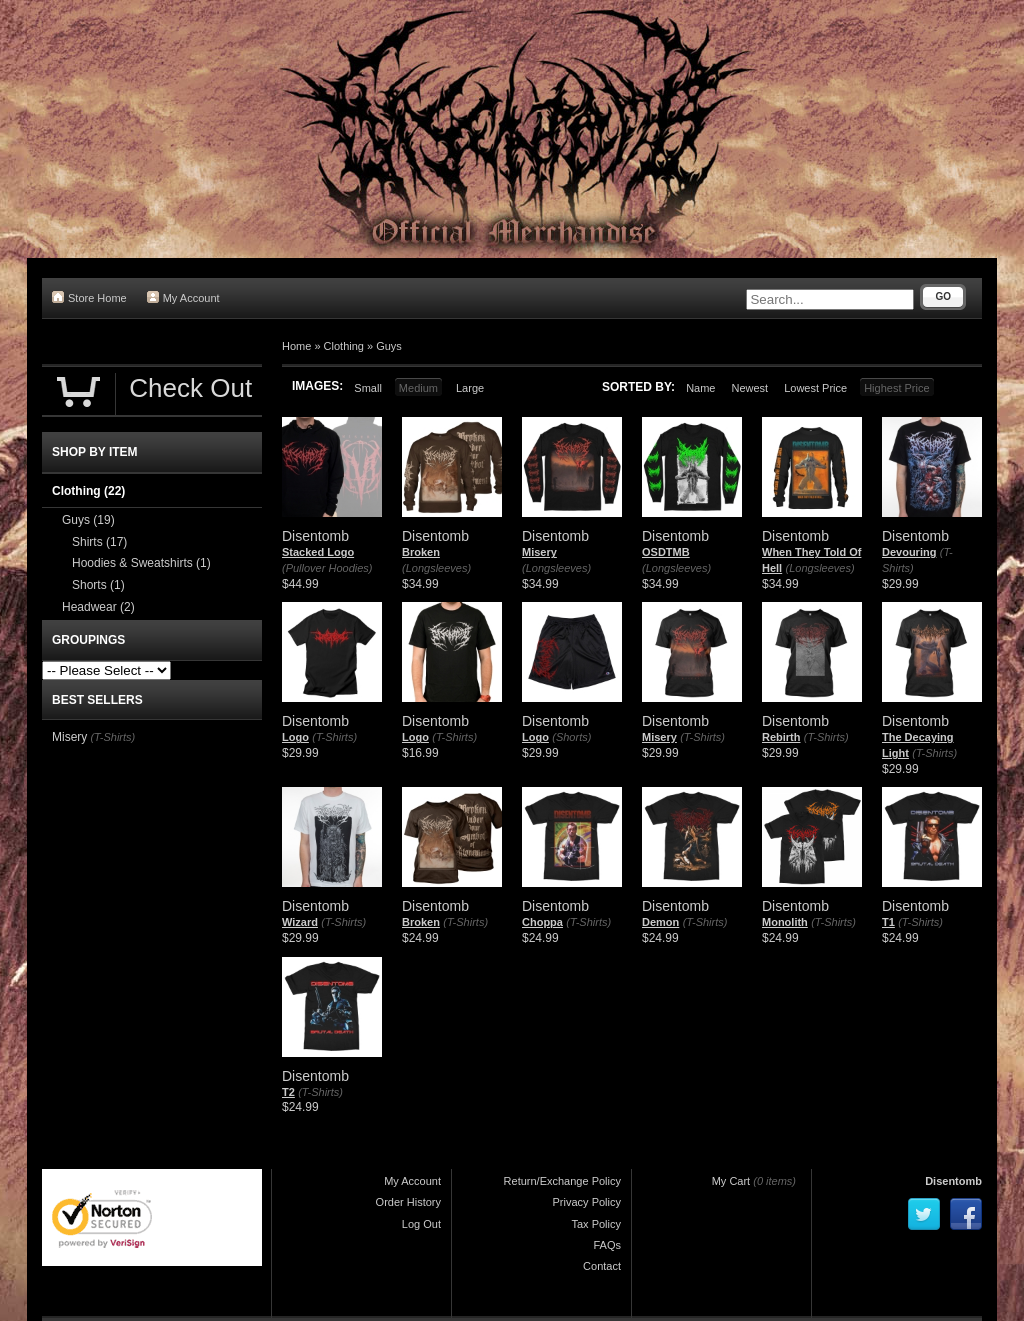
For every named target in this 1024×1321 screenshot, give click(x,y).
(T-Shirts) (334, 737)
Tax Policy (596, 1224)
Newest (749, 388)
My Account (183, 297)
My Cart (731, 1181)
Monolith (785, 922)
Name (700, 388)
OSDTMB (666, 552)
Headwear (98, 607)
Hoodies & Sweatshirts (141, 563)
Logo (295, 737)
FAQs (607, 1245)
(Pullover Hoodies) (327, 568)
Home (296, 346)
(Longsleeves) (436, 568)
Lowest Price (815, 388)
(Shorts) (571, 737)
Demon (660, 922)
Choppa (542, 922)
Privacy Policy (587, 1202)
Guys (389, 346)
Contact (602, 1266)
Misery (539, 552)
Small (368, 388)
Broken (421, 552)
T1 (888, 922)
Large (470, 388)
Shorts (98, 585)
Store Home (89, 297)
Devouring (909, 552)
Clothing (344, 346)
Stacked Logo (318, 552)
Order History (408, 1202)
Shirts (99, 542)
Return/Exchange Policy (562, 1181)
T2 (288, 1092)
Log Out (421, 1224)
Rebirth (781, 737)
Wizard (300, 922)
